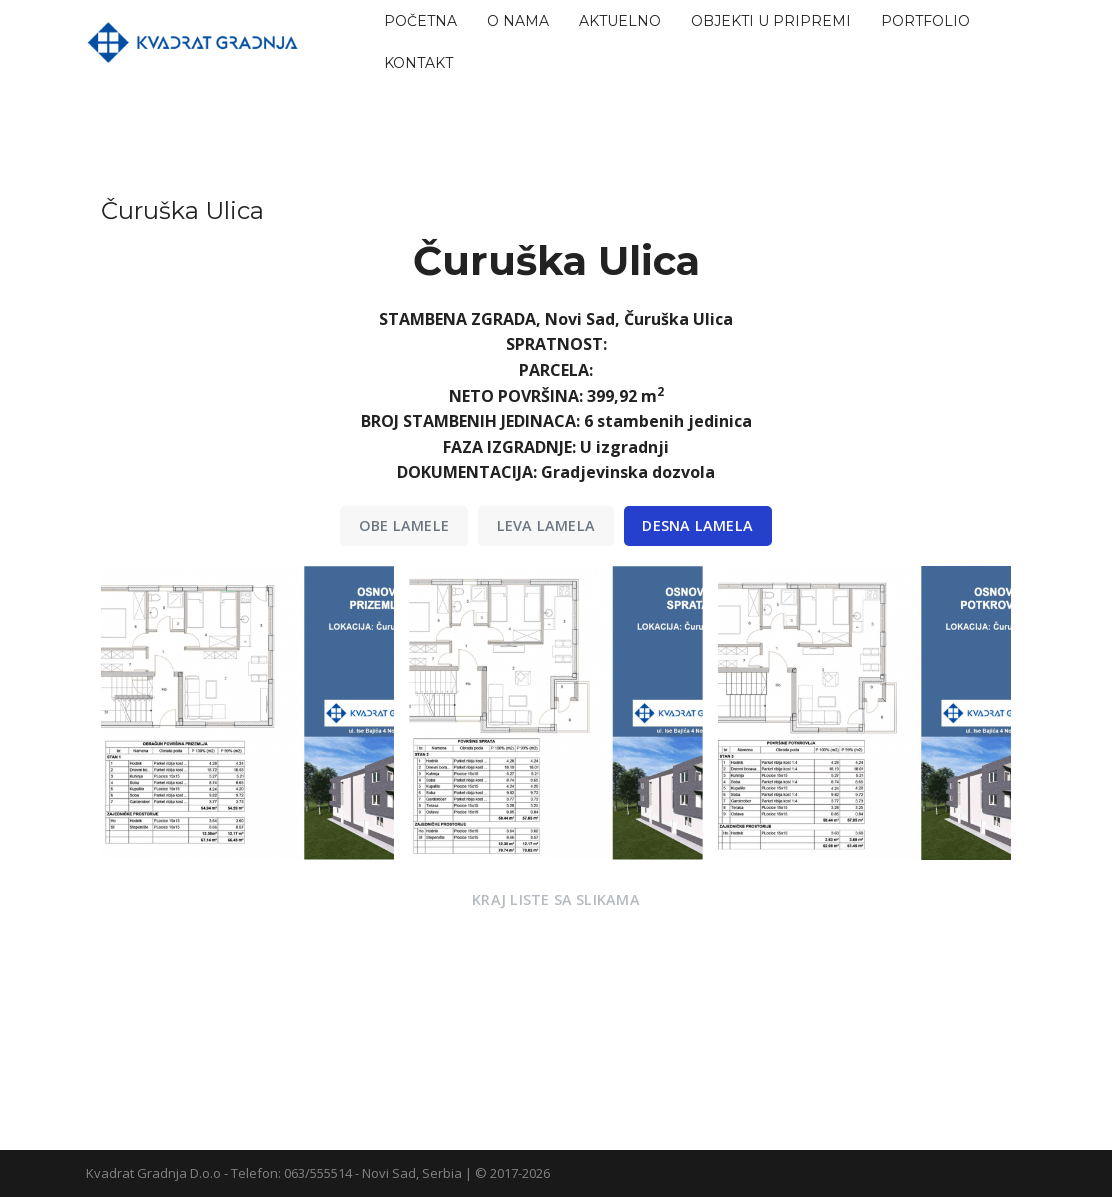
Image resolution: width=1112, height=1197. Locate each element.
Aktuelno (620, 21)
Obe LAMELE (404, 525)
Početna (420, 21)
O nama (518, 21)
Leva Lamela (546, 525)
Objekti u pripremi (771, 21)
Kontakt (418, 63)
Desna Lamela (697, 525)
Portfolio (925, 21)
